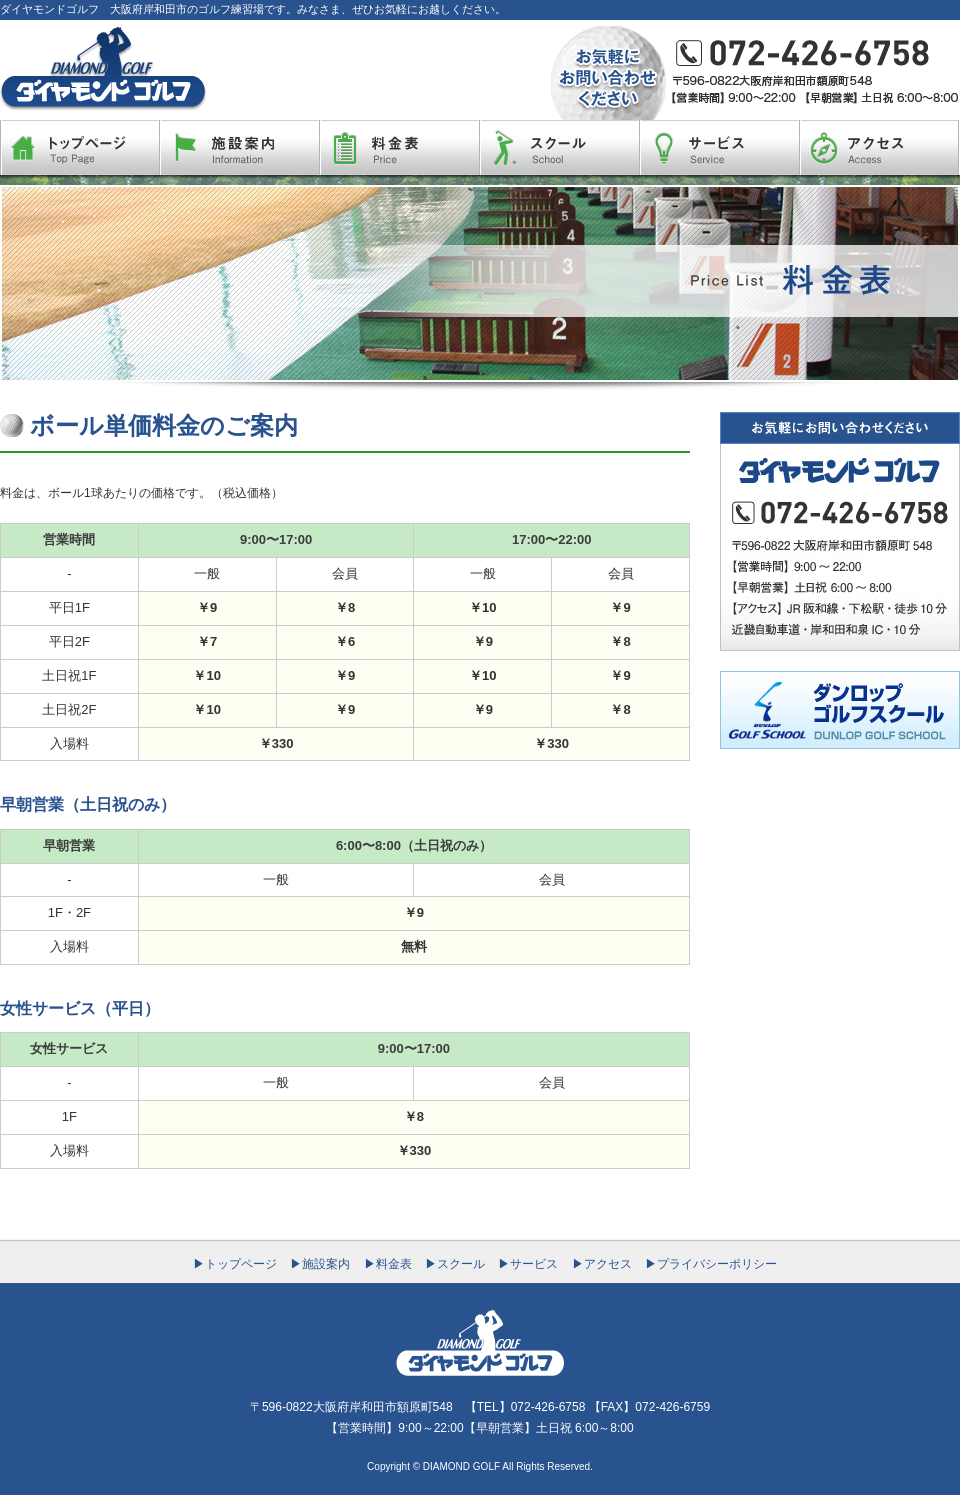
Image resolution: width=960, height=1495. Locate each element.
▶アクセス (602, 1264)
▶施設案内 (320, 1264)
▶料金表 (388, 1264)
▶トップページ (235, 1264)
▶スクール (455, 1264)
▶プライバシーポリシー (711, 1264)
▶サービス (528, 1264)
